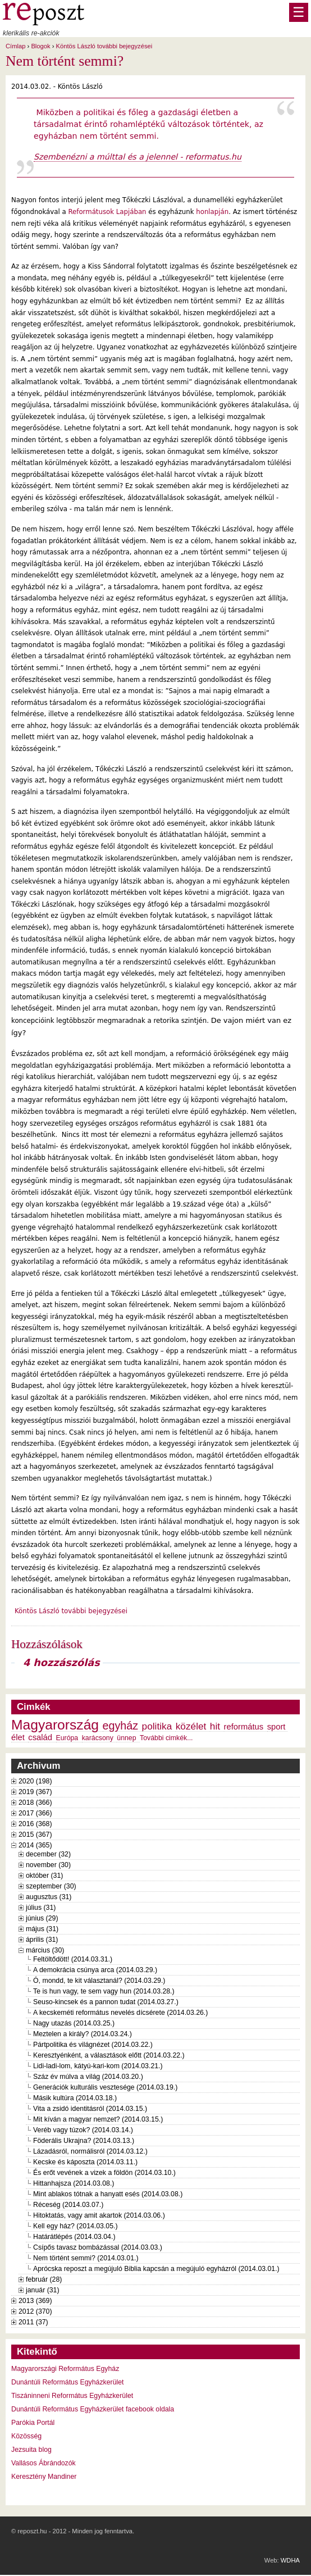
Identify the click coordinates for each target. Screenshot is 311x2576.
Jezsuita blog (31, 2450)
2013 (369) (35, 2301)
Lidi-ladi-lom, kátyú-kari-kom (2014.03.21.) (98, 2066)
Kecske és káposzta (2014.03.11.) (85, 2162)
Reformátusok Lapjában (107, 212)
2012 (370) (35, 2311)
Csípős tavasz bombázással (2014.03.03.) (97, 2247)
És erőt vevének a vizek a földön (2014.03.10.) (104, 2173)
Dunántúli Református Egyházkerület (67, 2382)
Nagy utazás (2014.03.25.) (74, 2023)
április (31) (42, 1940)
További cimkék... (166, 1738)
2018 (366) (35, 1802)
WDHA (290, 2560)
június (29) (42, 1918)
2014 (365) (35, 1845)
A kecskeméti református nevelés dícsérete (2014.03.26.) (120, 2013)
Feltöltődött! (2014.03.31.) (72, 1959)
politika (157, 1726)
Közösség (26, 2436)
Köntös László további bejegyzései (104, 46)
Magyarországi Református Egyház (65, 2369)
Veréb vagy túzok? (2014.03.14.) (83, 2130)
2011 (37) (33, 2322)
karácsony (97, 1738)
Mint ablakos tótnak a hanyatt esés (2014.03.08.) (107, 2194)
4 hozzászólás (61, 1662)
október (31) (44, 1875)
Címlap (15, 46)
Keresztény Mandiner (43, 2477)
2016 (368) (35, 1824)
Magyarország (55, 1724)
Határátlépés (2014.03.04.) (74, 2237)
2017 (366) (35, 1813)
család (40, 1737)
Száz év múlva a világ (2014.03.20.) (88, 2077)
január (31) (43, 2290)
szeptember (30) (51, 1886)
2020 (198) (35, 1781)
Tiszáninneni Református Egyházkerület (72, 2396)
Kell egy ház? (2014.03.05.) (75, 2226)
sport (276, 1726)
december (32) (48, 1854)
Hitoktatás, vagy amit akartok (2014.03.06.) (99, 2215)
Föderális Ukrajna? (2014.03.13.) (83, 2141)
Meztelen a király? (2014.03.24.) (82, 2034)
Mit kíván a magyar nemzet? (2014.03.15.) (98, 2119)
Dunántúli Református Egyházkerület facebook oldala (92, 2409)
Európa (67, 1738)
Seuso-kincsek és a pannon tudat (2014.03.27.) (106, 2002)
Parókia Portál (32, 2423)
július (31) (41, 1907)
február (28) (44, 2279)
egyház (121, 1725)
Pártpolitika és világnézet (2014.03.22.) (93, 2045)
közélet (191, 1726)
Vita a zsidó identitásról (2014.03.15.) (90, 2109)
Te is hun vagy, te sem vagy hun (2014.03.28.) (104, 1991)
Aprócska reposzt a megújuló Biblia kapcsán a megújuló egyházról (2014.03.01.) (156, 2269)
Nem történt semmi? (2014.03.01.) (86, 2258)
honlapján (212, 212)
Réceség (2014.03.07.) (68, 2205)
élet (18, 1737)
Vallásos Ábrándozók (43, 2463)
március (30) (45, 1950)
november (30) (48, 1865)
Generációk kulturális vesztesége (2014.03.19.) (105, 2087)
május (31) (42, 1929)
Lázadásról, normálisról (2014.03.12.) (90, 2151)
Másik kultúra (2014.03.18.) (75, 2098)
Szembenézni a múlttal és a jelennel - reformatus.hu (137, 156)
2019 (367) (35, 1792)
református (244, 1726)
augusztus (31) (48, 1897)
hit (215, 1726)
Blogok (40, 46)
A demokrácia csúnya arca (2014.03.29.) (95, 1970)
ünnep (126, 1738)
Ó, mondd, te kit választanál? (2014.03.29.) (99, 1981)
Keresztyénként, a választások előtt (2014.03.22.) (109, 2055)
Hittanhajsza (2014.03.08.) (73, 2183)
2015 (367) (35, 1834)
